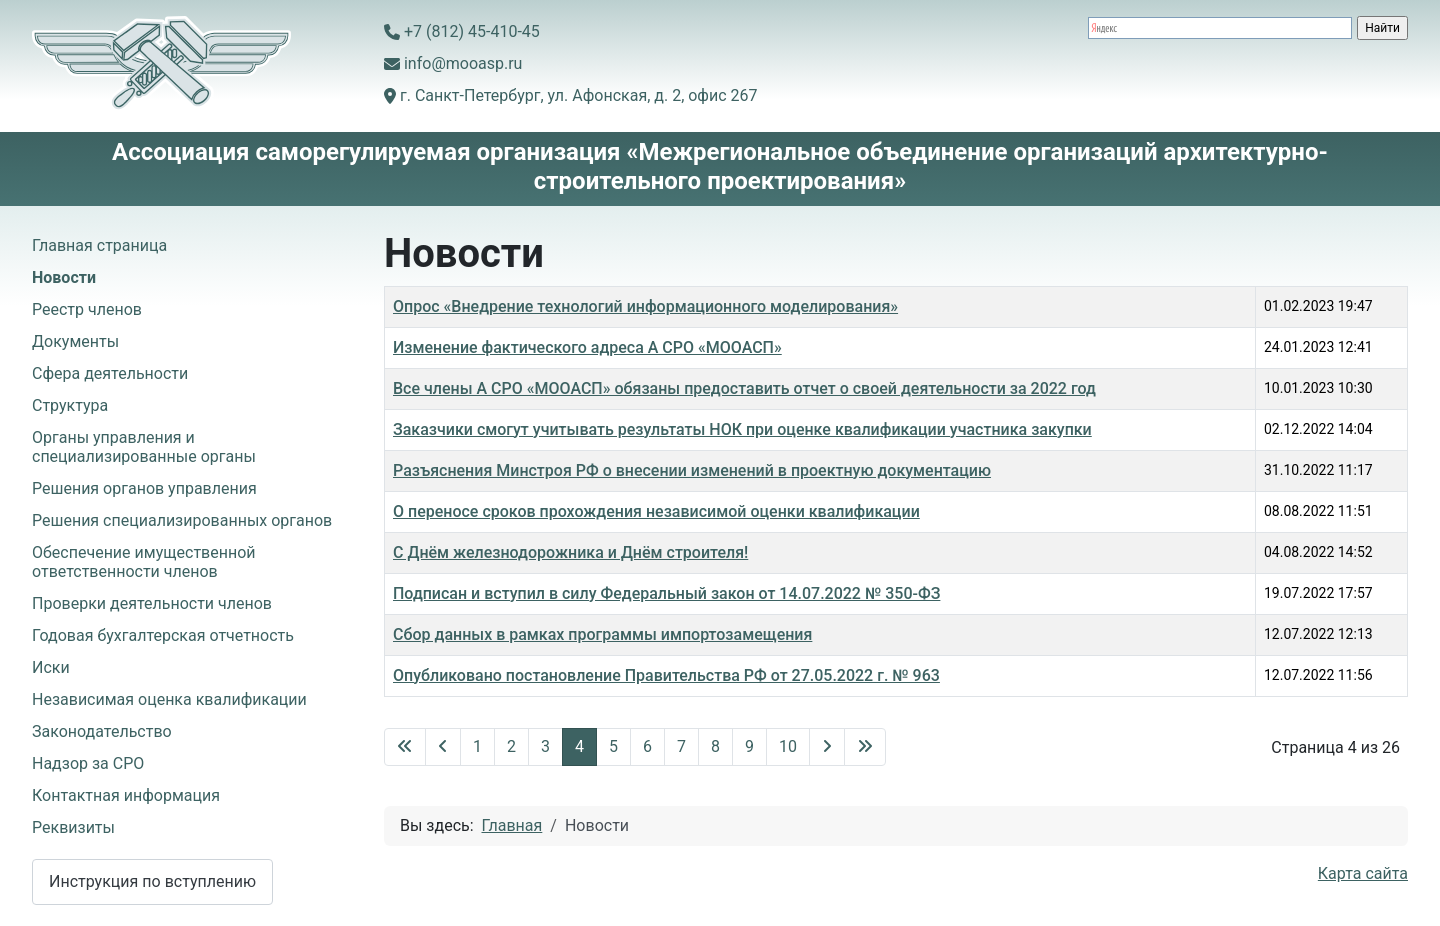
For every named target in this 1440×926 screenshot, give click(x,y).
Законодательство (102, 731)
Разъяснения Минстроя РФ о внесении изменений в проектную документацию (692, 470)
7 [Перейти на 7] (681, 746)
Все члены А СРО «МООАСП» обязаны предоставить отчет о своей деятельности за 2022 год (744, 388)
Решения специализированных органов (182, 520)
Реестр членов (87, 309)
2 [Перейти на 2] (511, 746)
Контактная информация (126, 795)
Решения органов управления (144, 488)
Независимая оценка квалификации (169, 699)
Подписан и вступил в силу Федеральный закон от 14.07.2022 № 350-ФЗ (666, 593)
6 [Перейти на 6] (647, 746)
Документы (75, 341)
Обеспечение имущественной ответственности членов (144, 562)
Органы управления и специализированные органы (144, 447)
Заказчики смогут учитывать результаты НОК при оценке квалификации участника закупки (742, 429)
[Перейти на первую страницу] (405, 747)
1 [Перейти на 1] (477, 746)
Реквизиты (73, 827)
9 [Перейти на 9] (749, 746)
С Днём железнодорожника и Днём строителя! (570, 552)
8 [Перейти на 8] (715, 746)
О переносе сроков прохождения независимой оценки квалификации (656, 511)
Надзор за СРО (88, 763)
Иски (51, 667)
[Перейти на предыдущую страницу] (443, 747)
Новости (64, 277)
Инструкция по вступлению (152, 881)
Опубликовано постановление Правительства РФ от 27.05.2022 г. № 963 (666, 675)
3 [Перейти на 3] (545, 746)
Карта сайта (1363, 873)
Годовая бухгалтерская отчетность (163, 635)
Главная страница (99, 245)
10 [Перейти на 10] (788, 746)
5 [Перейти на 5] (613, 746)
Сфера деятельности (110, 373)
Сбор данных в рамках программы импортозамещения (602, 634)
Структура (70, 405)
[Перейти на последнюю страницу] (865, 747)
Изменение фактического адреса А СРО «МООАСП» (587, 347)
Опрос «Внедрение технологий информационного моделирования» (645, 306)
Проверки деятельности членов (152, 603)
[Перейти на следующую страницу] (827, 747)
